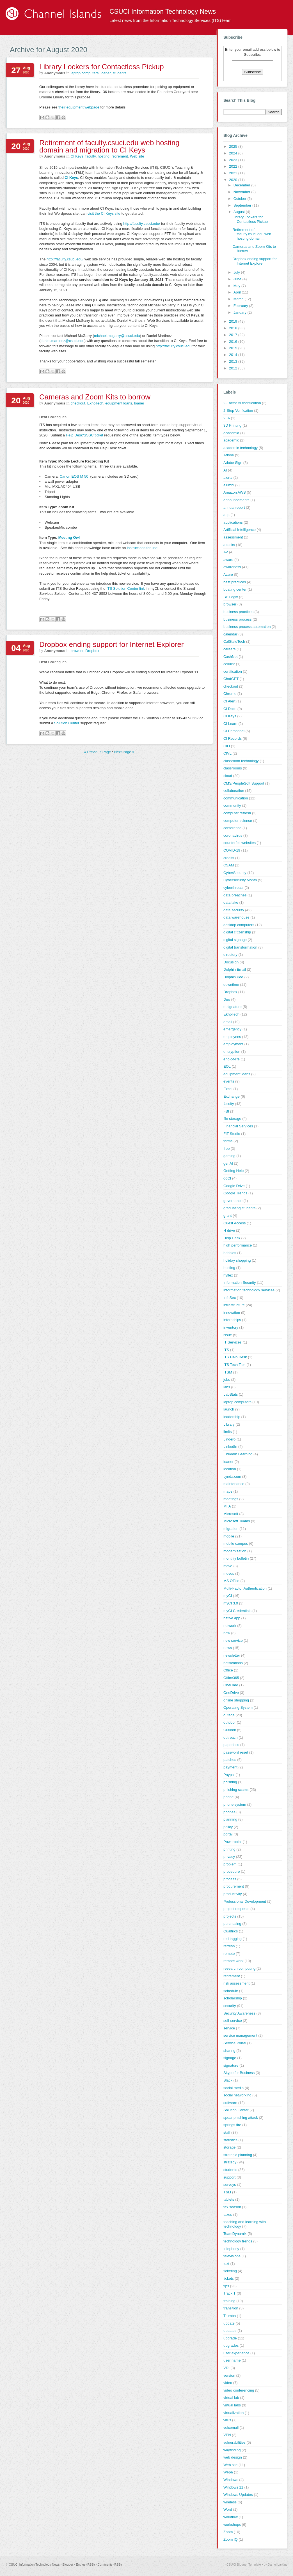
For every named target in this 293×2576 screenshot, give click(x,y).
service (229, 2028)
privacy (229, 1856)
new (226, 1633)
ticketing (230, 2271)
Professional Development (244, 1901)
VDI (226, 2368)
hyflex (228, 1275)
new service (233, 1640)
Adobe (228, 455)
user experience (236, 2353)
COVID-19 (231, 850)
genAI (228, 1163)
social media (233, 2088)
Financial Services (238, 1126)
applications (233, 522)
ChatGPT (231, 679)
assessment (233, 537)
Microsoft (230, 1514)
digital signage (235, 940)
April (238, 292)
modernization (234, 1551)
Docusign (231, 962)
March (239, 299)
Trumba (229, 2316)
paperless (231, 1745)
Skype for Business (239, 2073)
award (228, 560)
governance (232, 1201)
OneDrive (231, 1693)
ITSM (227, 1372)
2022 (233, 166)
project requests (236, 1909)
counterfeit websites (239, 843)
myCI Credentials (237, 1611)
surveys (229, 2184)
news (227, 1648)
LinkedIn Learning (237, 1454)
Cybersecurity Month (240, 880)
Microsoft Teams (236, 1521)
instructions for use (142, 548)
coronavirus (232, 835)
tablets (228, 2199)
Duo (226, 999)
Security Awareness (239, 2013)
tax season (232, 2207)
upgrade (230, 2338)
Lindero (229, 1439)
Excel (227, 1089)
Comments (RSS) (110, 2564)
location (229, 1469)
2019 (233, 321)
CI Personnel (233, 731)
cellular (229, 664)
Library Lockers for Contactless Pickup (101, 67)
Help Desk (231, 1238)
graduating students (239, 1208)
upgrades (231, 2345)
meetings (230, 1499)
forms (228, 1141)
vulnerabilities (234, 2442)
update (229, 2323)
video (227, 2383)
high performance (237, 1245)
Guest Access (234, 1223)
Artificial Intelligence (239, 530)
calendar (230, 634)
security (229, 2006)
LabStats (230, 1394)
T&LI (227, 2192)
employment (233, 1044)
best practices (234, 582)
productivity (232, 1894)
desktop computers (238, 925)
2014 (233, 355)
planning (230, 1819)
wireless (230, 2502)
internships (232, 1320)
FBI (226, 1111)
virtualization (233, 2413)
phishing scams (236, 1790)
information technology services (248, 1290)
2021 (233, 173)
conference (232, 828)
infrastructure (234, 1305)
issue (227, 1335)
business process (237, 619)
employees (232, 1037)
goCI (227, 1178)
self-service (232, 2020)
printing (229, 1849)
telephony (231, 2249)
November (242, 192)
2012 (233, 368)
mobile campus (235, 1543)
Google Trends (235, 1193)
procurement (233, 1886)
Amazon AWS (234, 492)
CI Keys (77, 156)
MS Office (231, 1581)
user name (232, 2360)
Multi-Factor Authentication (245, 1588)
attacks (229, 545)
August (240, 212)
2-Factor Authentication (242, 403)
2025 (233, 146)
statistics (230, 2140)
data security (233, 910)
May (237, 286)
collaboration (233, 790)
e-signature (232, 1007)
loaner (106, 73)
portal (228, 1834)
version (229, 2375)
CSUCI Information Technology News (162, 11)
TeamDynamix (234, 2234)
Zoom (228, 2532)
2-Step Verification (238, 410)
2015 (233, 348)
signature (230, 2065)
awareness (232, 567)
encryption (231, 1051)
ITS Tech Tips (234, 1365)
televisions (232, 2256)
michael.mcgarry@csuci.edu (117, 336)
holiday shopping (237, 1260)
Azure (228, 574)
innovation (231, 1312)
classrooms (232, 768)
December (242, 185)
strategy (229, 2162)
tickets (228, 2278)
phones (229, 1812)
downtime (231, 984)
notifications (233, 1663)
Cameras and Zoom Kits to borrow (94, 397)
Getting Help (233, 1171)
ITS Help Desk (235, 1357)
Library (229, 1424)
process (229, 1879)
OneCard (230, 1685)
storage (229, 2147)
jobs (226, 1379)
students (119, 73)
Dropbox (92, 651)
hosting (103, 156)
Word (227, 2509)
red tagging (232, 1939)
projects (229, 1916)
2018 (233, 328)
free (226, 1148)
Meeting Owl (69, 537)
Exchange (231, 1096)
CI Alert (229, 701)
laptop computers (85, 73)
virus (227, 2420)
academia (231, 433)
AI (225, 470)
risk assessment (236, 1983)
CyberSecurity (234, 873)
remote (229, 1953)
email (227, 1022)
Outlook (229, 1730)
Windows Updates (238, 2494)
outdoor (229, 1722)
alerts (227, 477)
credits (228, 858)
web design (232, 2457)
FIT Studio (231, 1134)
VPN (227, 2435)
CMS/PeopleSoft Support (243, 783)
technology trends (237, 2241)
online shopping (236, 1700)
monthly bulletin (236, 1558)
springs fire (232, 2125)
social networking (237, 2095)
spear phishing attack (240, 2117)
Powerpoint (232, 1842)
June (238, 279)
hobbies (229, 1253)
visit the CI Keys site (104, 213)
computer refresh (237, 813)
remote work (233, 1961)
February (241, 306)
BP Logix (230, 597)
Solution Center (66, 723)
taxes (227, 2214)
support (229, 2177)
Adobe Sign (232, 463)
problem (230, 1864)
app (226, 515)
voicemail (231, 2427)
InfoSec (229, 1298)
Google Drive (234, 1186)
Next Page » (124, 752)
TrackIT (229, 2293)
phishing (230, 1782)
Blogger (68, 2564)
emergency (232, 1029)
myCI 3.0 (230, 1603)
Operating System (238, 1707)
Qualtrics (230, 1931)
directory (230, 954)
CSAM (228, 865)
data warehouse (236, 917)
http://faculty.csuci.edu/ (141, 223)
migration (230, 1529)
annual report (234, 507)
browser (77, 651)
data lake (230, 902)
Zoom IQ (230, 2539)
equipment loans (118, 403)
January (241, 312)
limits (227, 1432)
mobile (228, 1536)
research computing (239, 1968)
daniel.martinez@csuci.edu (62, 341)
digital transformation (240, 947)
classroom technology (241, 761)
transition (230, 2308)
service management (240, 2035)
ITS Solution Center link (125, 588)
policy (228, 1827)
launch (228, 1409)
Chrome (229, 694)
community (232, 805)
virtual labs (232, 2405)
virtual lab (231, 2397)
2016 (233, 341)
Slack (227, 2080)
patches (229, 1760)
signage (229, 2058)
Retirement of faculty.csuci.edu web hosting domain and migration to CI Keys (109, 146)
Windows (230, 2480)
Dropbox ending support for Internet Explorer (111, 644)
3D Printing (232, 425)
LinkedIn (230, 1446)
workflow (230, 2517)
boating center (234, 589)
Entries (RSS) (85, 2564)
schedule (230, 1991)
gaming (229, 1156)
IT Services (232, 1342)
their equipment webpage (78, 107)
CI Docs (229, 709)
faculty (90, 156)
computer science (237, 820)
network (229, 1626)
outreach (230, 1737)
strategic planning (237, 2155)
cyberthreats (233, 887)
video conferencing (238, 2390)
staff (226, 2132)
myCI (227, 1596)
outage (229, 1715)
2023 (233, 160)
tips (226, 2286)
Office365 (231, 1678)
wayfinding (232, 2450)
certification (232, 671)
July (237, 272)
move (227, 1566)
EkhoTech (95, 403)
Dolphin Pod (233, 977)
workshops (232, 2524)
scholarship (232, 1998)
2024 (233, 153)
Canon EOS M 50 (73, 476)
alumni (228, 485)
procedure (231, 1871)
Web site (137, 156)
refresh (229, 1946)
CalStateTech (234, 641)
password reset (235, 1752)
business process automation (247, 627)
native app (231, 1618)
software (230, 2103)
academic (231, 440)
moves (228, 1573)
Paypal (229, 1775)
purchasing (232, 1923)
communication (235, 798)
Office (228, 1670)
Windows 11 (233, 2487)
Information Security (239, 1282)
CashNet (230, 657)
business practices (238, 612)
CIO (226, 746)
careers (229, 649)
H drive (229, 1230)
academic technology (240, 448)
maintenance (233, 1484)
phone (228, 1797)
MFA (227, 1506)
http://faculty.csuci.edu (174, 346)
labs (226, 1387)
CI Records (232, 738)
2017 (233, 335)
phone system (234, 1804)
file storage (232, 1118)
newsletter (231, 1655)
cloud (227, 776)
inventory (230, 1327)
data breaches (234, 895)
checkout (78, 403)
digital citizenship (237, 932)
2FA (226, 418)
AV (225, 552)
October (241, 198)
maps (227, 1491)
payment (230, 1767)
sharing (229, 2050)
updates (229, 2330)
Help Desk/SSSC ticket (85, 435)
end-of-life (231, 1059)
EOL (227, 1066)
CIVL (227, 753)
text (226, 2263)
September (243, 205)
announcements (236, 500)
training (229, 2301)
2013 (233, 361)
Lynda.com (232, 1476)
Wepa (228, 2472)
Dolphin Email (234, 969)
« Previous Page (97, 752)
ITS (226, 1350)
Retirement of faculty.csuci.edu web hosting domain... (251, 234)
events (228, 1081)
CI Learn (230, 724)
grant (227, 1215)
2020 (233, 180)
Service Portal (234, 2043)
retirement (119, 156)
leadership (231, 1417)
